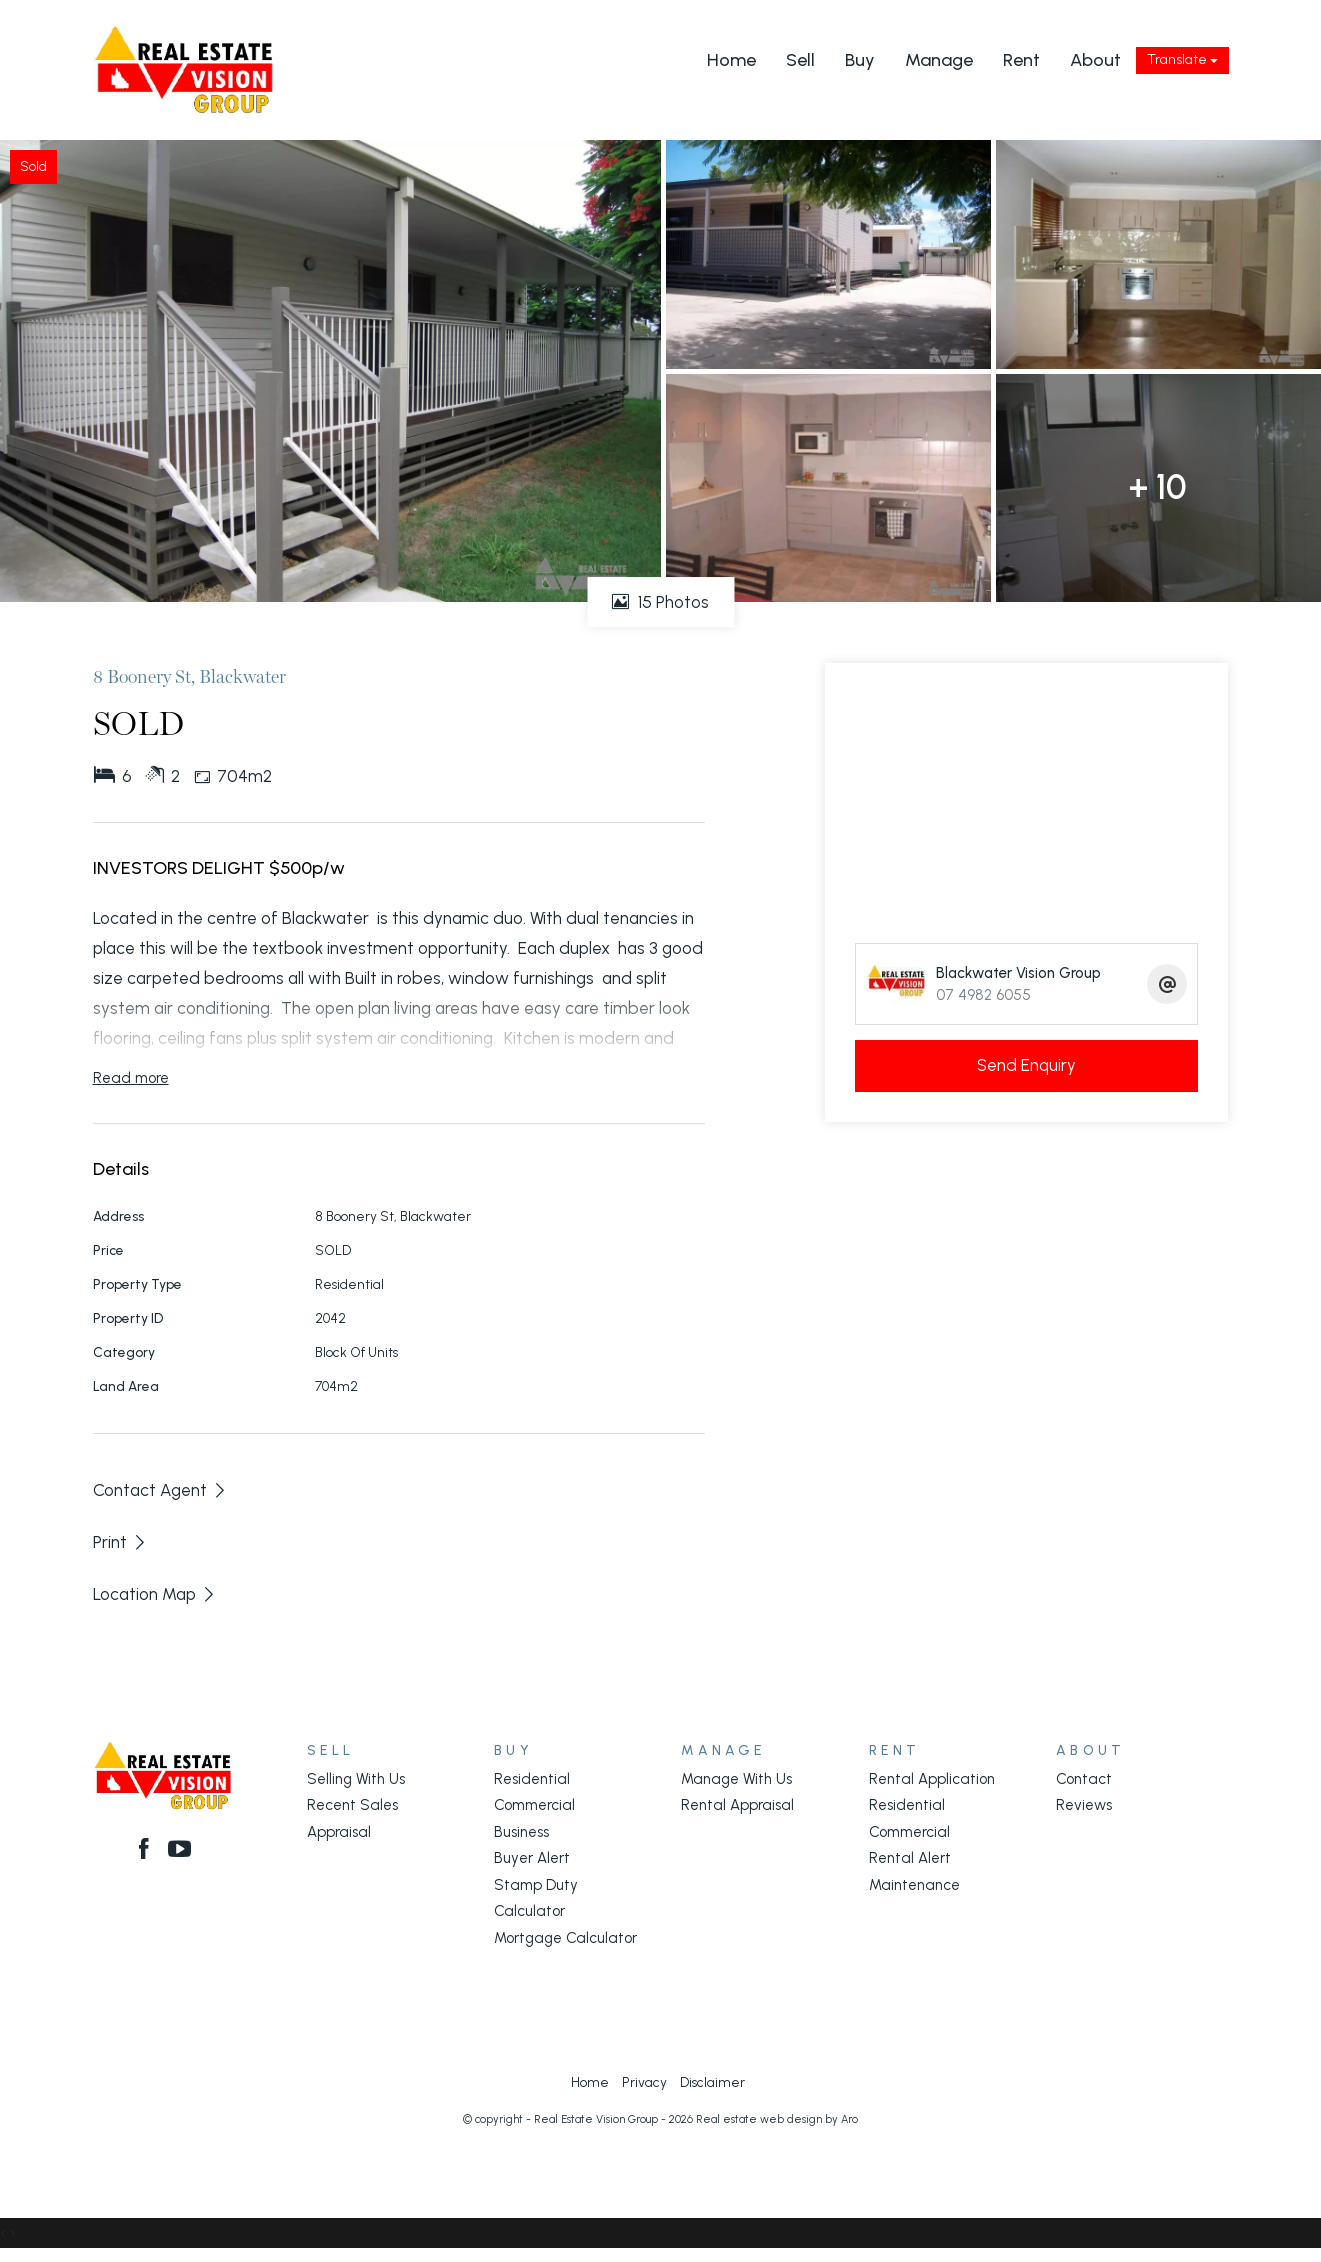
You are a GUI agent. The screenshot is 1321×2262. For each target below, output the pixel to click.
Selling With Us (356, 1779)
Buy (860, 60)
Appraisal (339, 1832)
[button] (120, 1542)
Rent (1021, 60)
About (1095, 60)
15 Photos (660, 602)
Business (521, 1832)
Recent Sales (352, 1805)
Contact (1084, 1779)
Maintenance (914, 1885)
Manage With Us (736, 1779)
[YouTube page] (180, 1851)
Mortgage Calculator (565, 1938)
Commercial (534, 1805)
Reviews (1084, 1805)
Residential (532, 1779)
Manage (939, 60)
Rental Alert (910, 1858)
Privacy (644, 2082)
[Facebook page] (148, 1851)
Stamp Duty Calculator (536, 1898)
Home (731, 60)
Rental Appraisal (737, 1805)
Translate (1182, 59)
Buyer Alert (532, 1858)
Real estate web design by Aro (777, 2119)
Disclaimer (712, 2082)
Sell (800, 60)
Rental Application (932, 1779)
